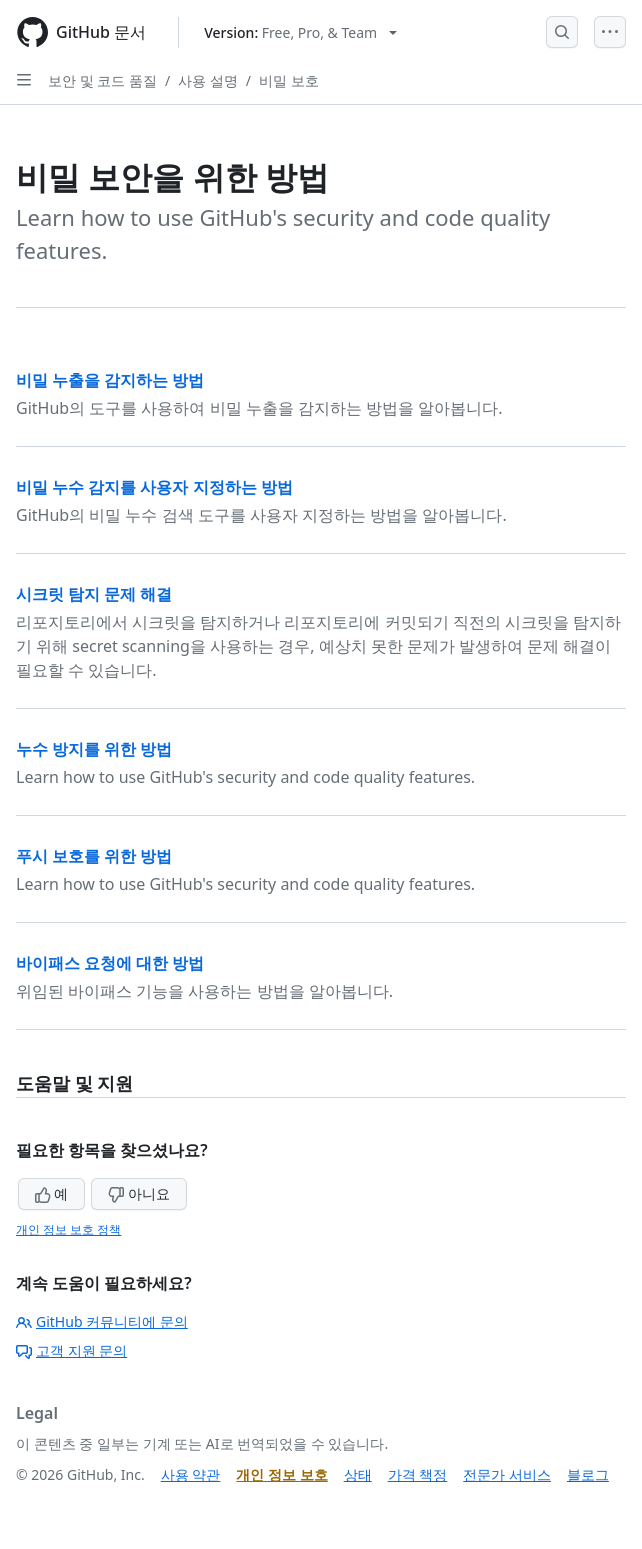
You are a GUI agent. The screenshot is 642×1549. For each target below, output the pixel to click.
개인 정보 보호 (281, 1474)
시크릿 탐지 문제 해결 (94, 594)
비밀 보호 (289, 80)
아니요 (139, 1193)
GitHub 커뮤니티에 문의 (102, 1321)
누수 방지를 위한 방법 (94, 749)
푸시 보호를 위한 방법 (94, 856)
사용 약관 (191, 1474)
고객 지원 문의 (71, 1350)
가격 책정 (418, 1474)
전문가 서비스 (507, 1474)
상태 (358, 1474)
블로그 (588, 1474)
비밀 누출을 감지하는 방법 (110, 380)
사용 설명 (208, 80)
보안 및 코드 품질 (102, 80)
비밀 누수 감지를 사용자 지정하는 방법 (154, 487)
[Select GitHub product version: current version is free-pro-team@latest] (300, 32)
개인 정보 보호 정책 (68, 1229)
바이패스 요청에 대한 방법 (110, 963)
